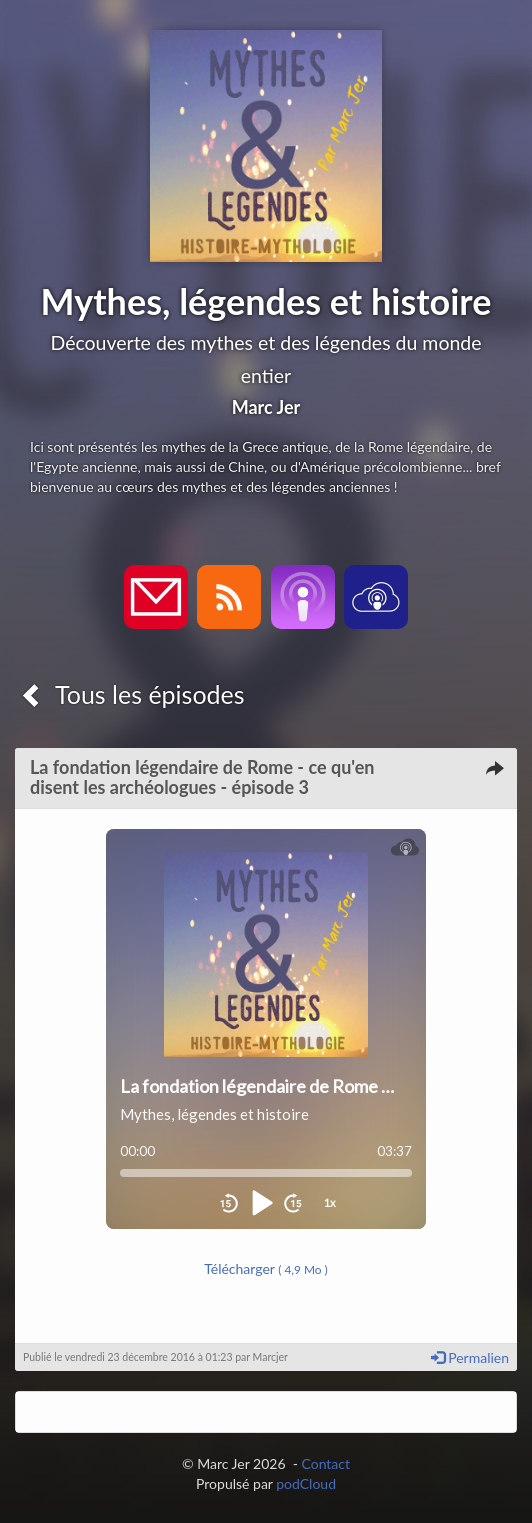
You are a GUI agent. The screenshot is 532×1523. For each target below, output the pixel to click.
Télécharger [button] (266, 1268)
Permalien (470, 1357)
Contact (325, 1463)
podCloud (306, 1483)
